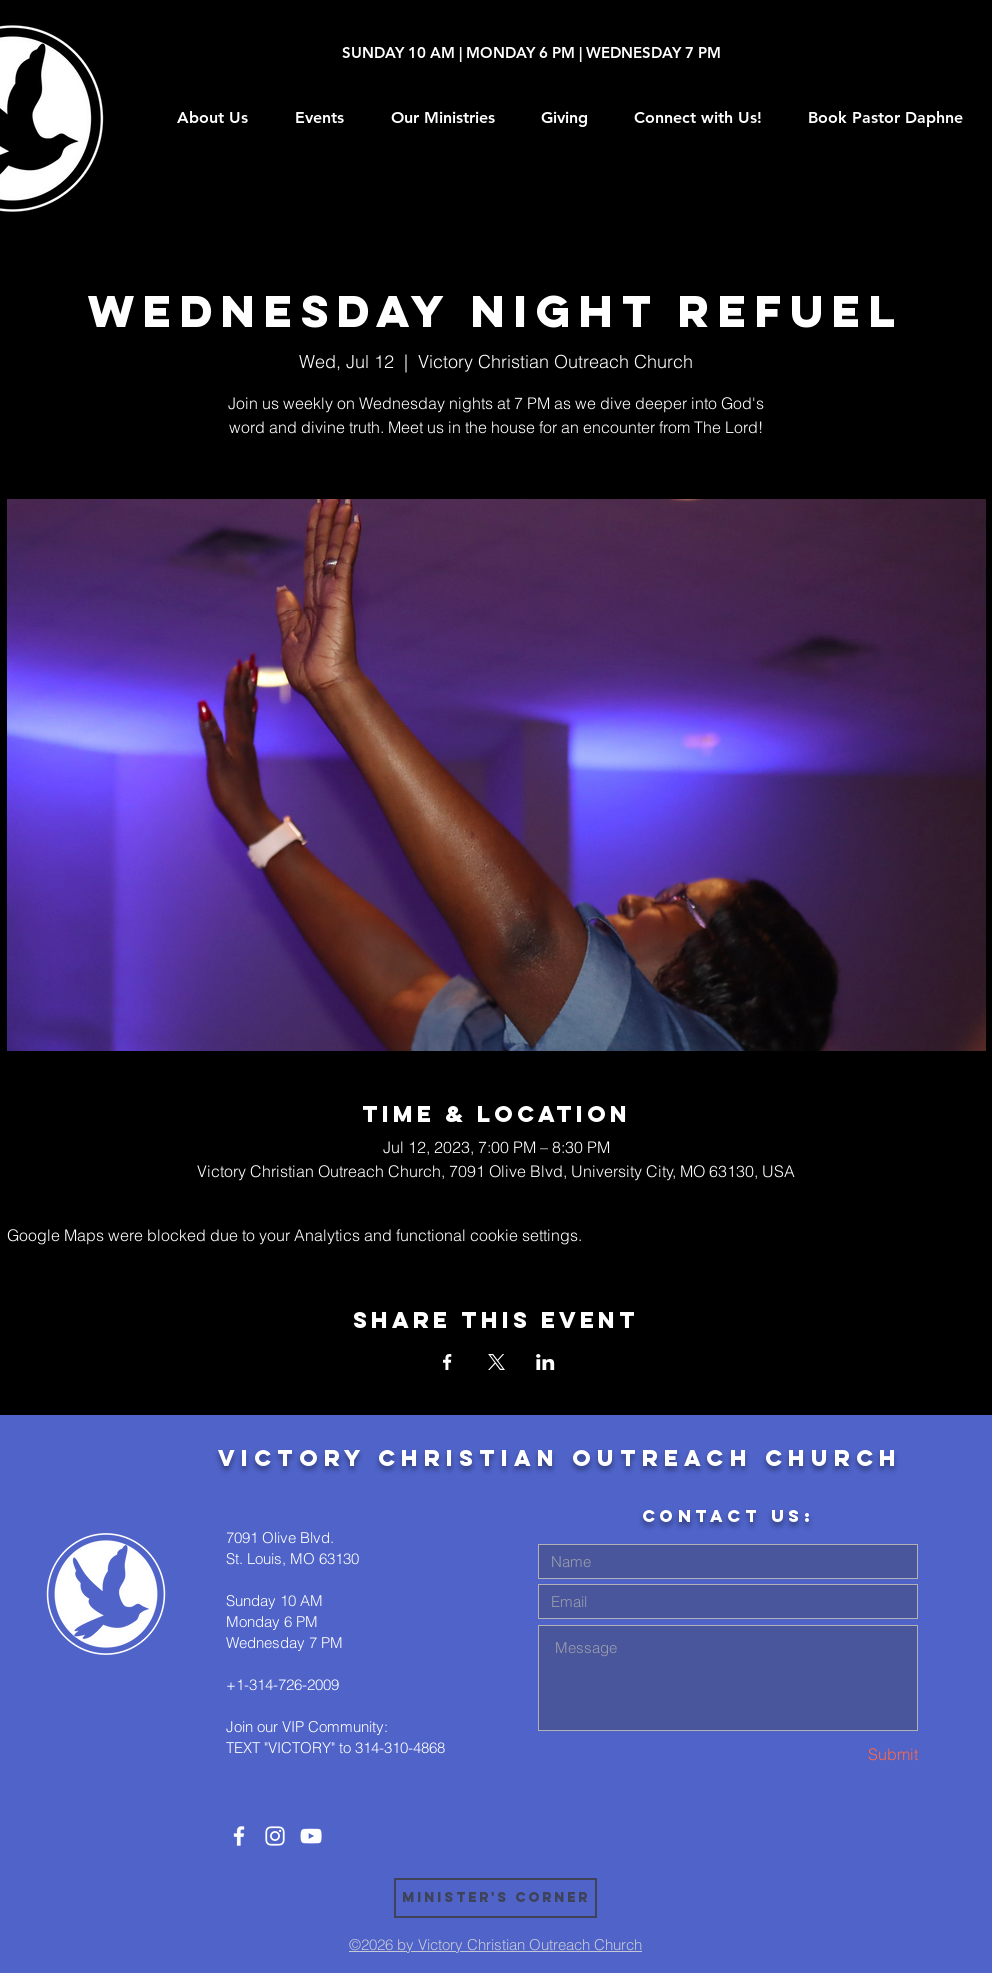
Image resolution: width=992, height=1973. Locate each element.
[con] (239, 1836)
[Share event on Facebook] (447, 1362)
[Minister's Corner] (495, 1898)
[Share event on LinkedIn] (545, 1362)
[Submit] (847, 1754)
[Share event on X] (496, 1362)
